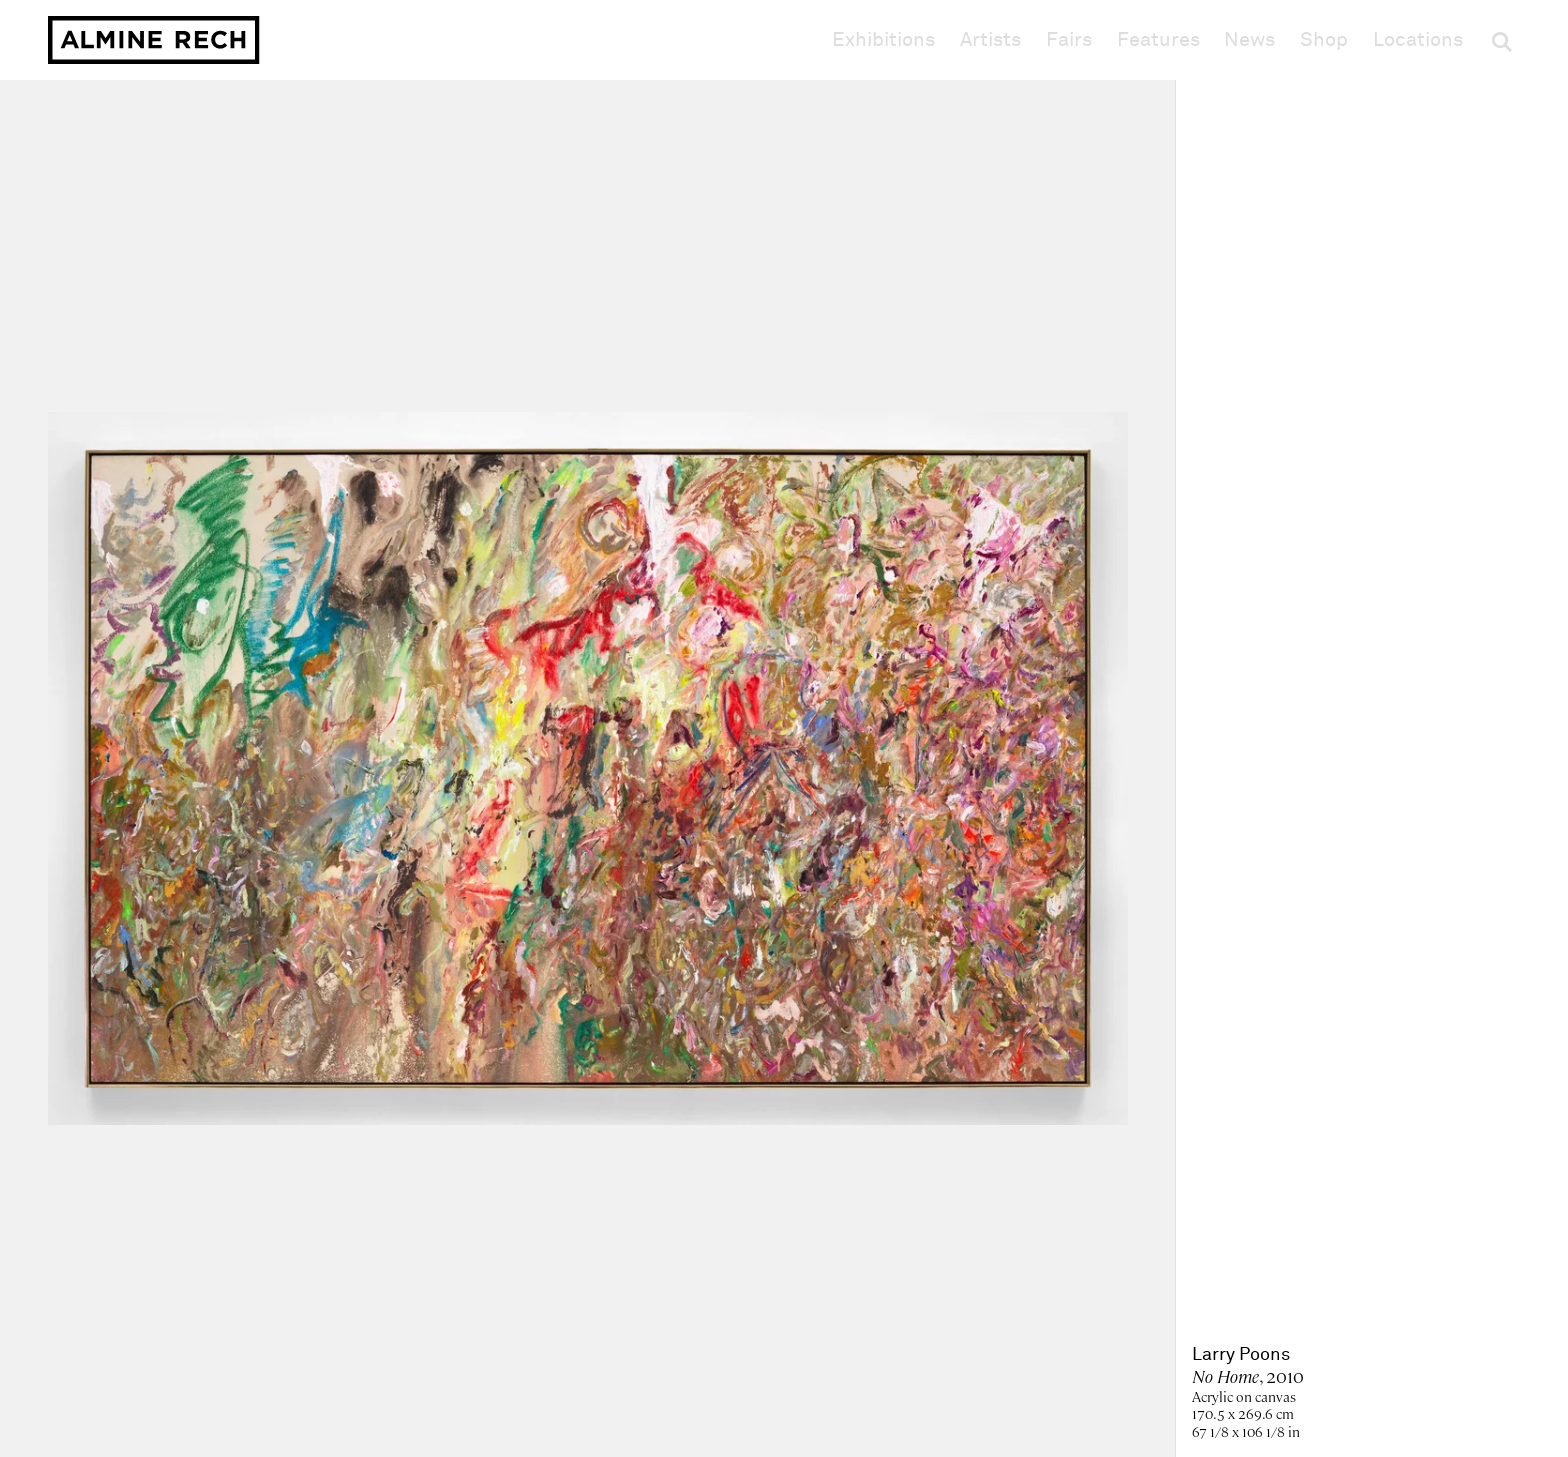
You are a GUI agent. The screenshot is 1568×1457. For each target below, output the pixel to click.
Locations (1418, 40)
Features (1158, 40)
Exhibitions (883, 40)
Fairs (1069, 40)
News (1249, 40)
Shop (1324, 39)
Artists (990, 40)
